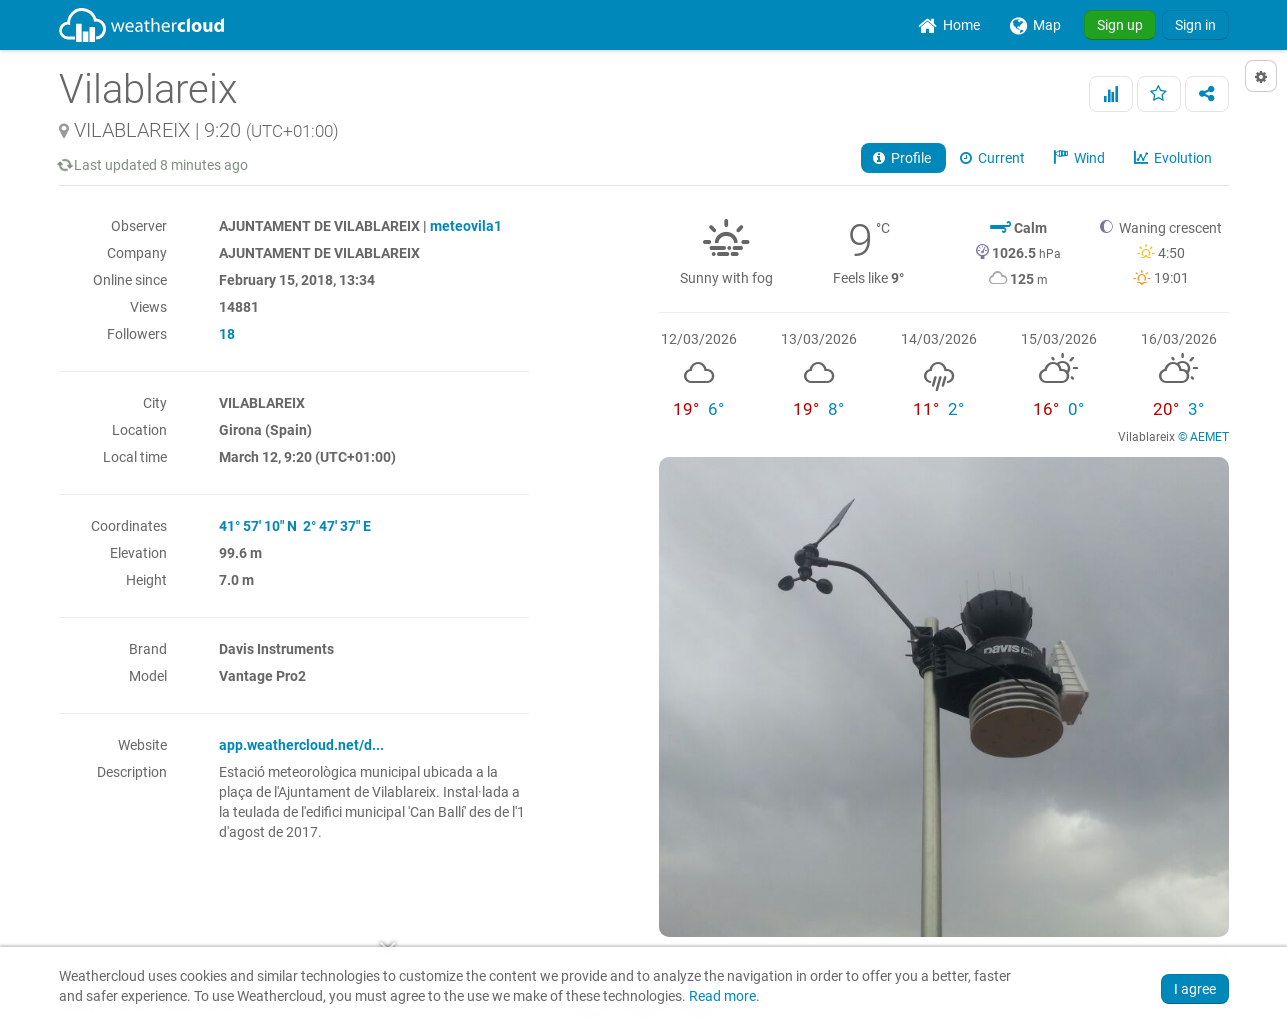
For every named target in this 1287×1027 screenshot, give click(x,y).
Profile (903, 158)
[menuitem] (949, 25)
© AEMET (1203, 437)
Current (994, 158)
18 (227, 334)
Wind (1081, 158)
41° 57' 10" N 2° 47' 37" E (295, 526)
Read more (722, 996)
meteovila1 (466, 226)
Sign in (1195, 25)
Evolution (1174, 158)
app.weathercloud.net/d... (301, 745)
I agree (1195, 989)
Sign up (1120, 25)
